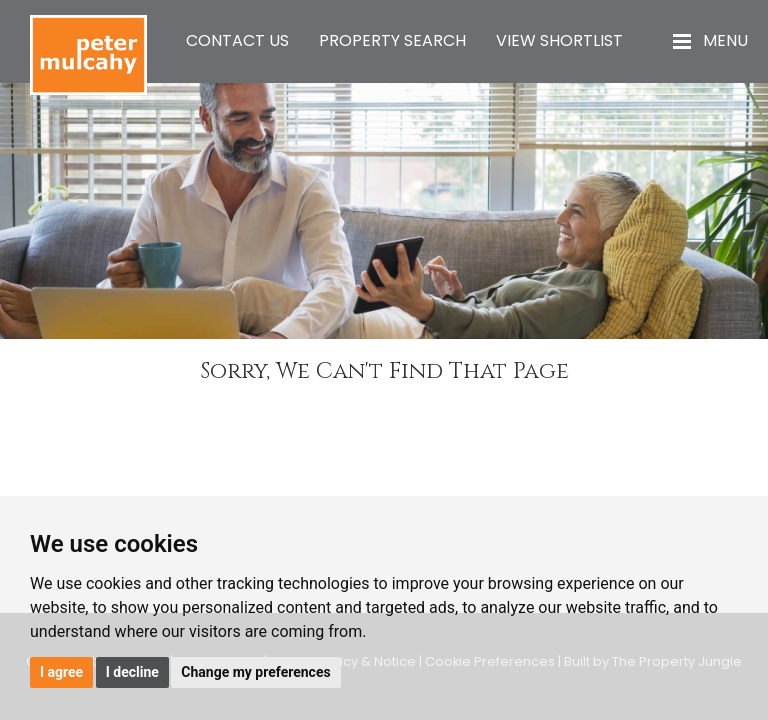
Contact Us (237, 40)
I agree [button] (61, 672)
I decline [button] (132, 672)
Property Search (392, 40)
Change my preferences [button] (255, 672)
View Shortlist (559, 40)
